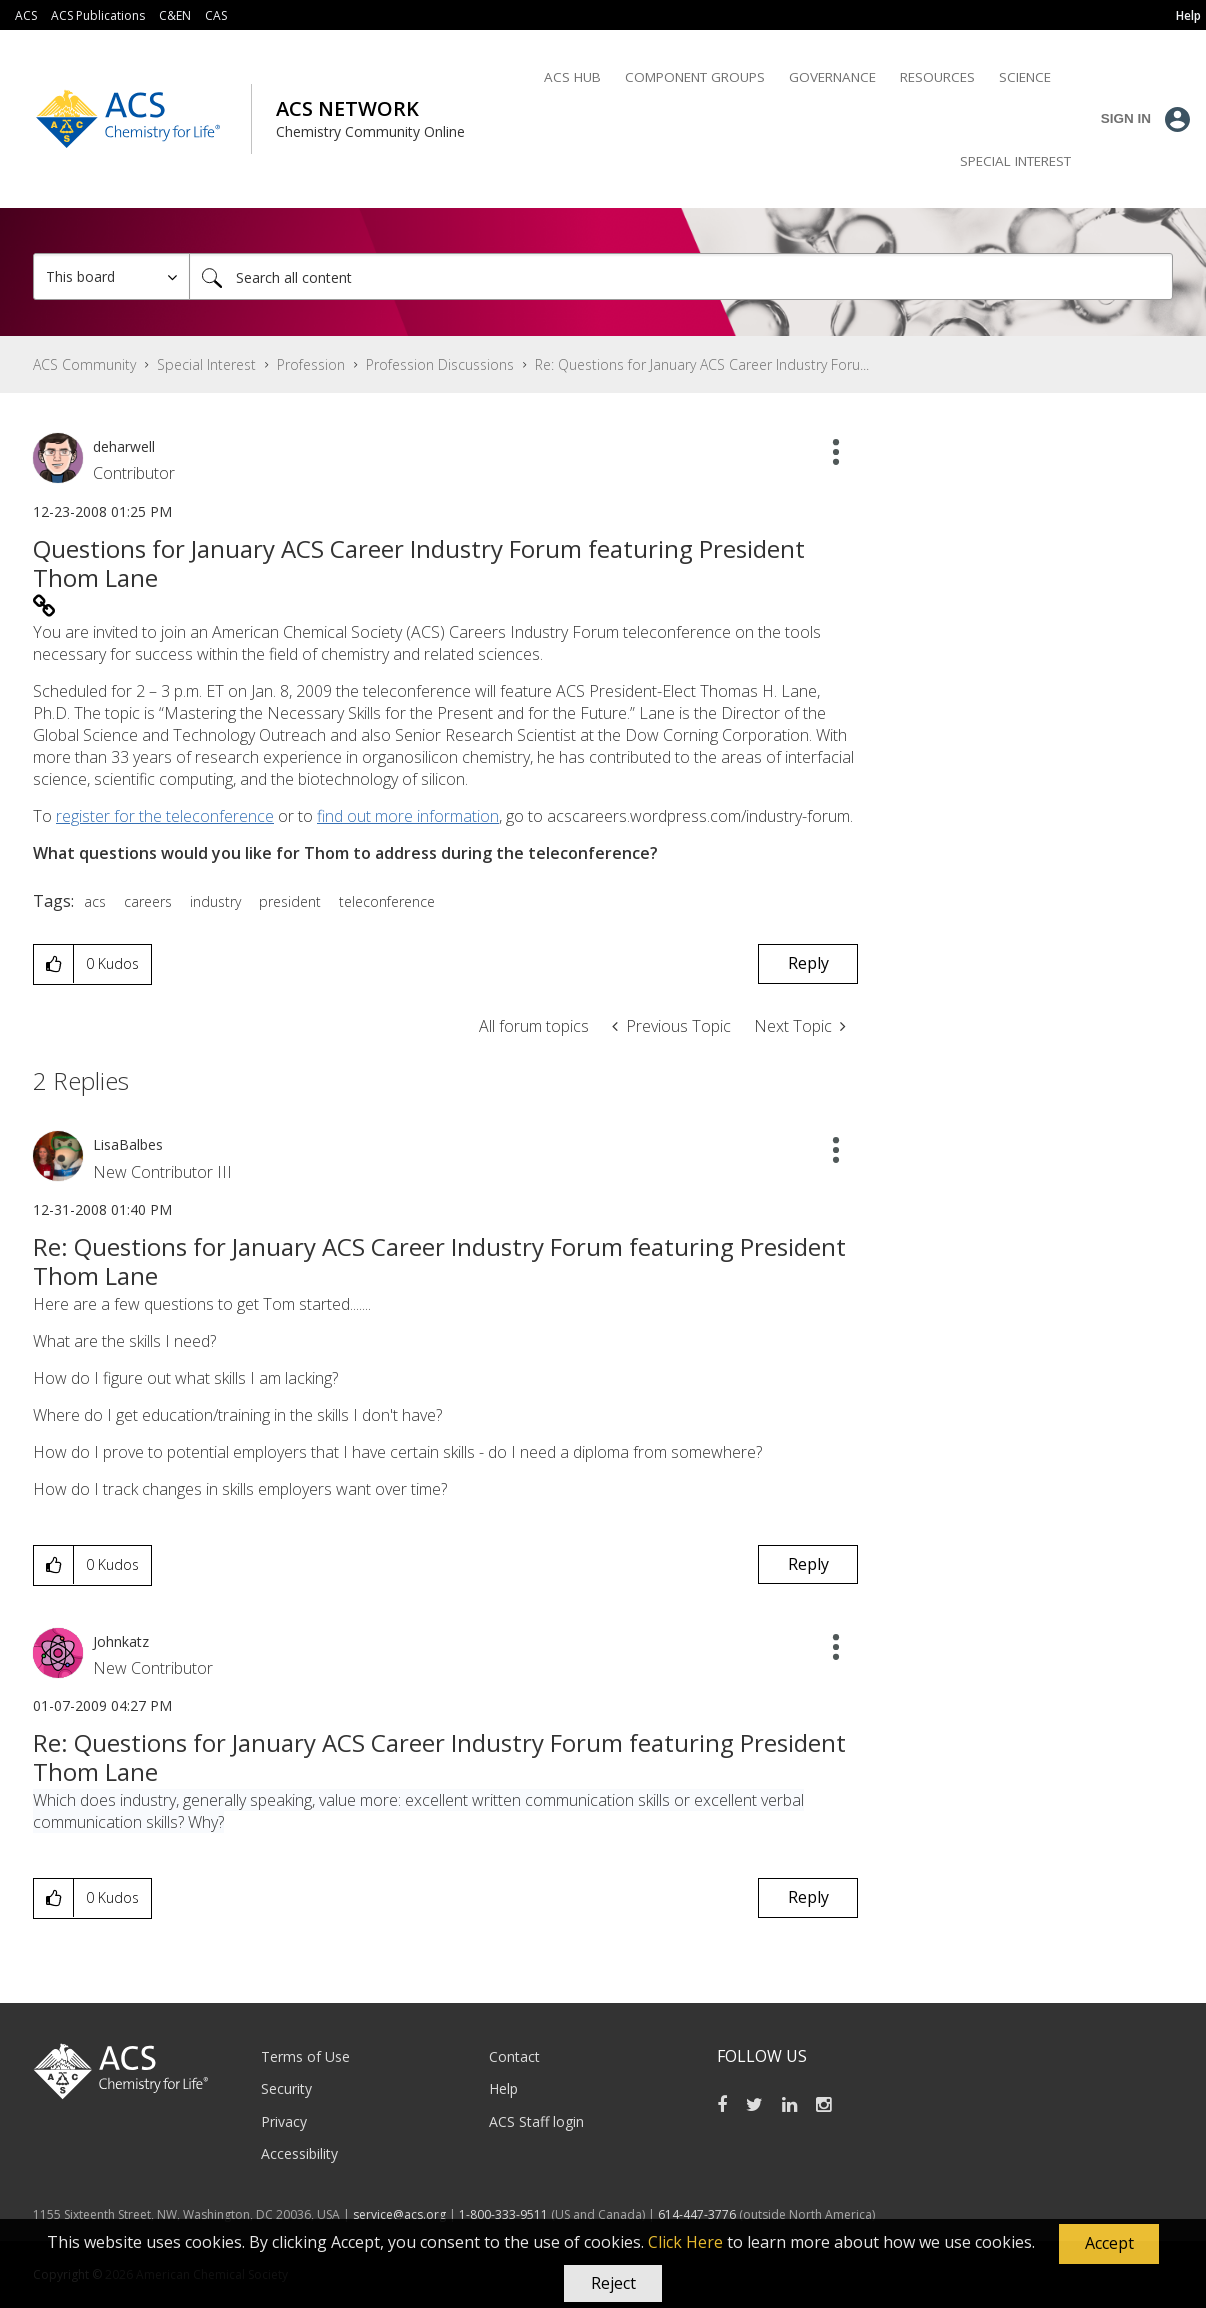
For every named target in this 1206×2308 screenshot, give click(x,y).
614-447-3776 (698, 2214)
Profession (311, 364)
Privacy (284, 2121)
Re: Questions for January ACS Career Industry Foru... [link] (702, 364)
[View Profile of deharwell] (124, 446)
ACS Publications (98, 15)
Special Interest (206, 364)
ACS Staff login (536, 2121)
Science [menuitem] (1025, 77)
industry (215, 901)
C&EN (175, 15)
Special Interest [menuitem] (1015, 161)
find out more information (408, 816)
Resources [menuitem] (937, 77)
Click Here (685, 2242)
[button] (1109, 2244)
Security (286, 2088)
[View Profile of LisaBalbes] (128, 1144)
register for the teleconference (165, 816)
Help (503, 2088)
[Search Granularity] (111, 276)
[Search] (681, 276)
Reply (808, 963)
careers (148, 901)
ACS (26, 15)
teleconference (387, 901)
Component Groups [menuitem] (695, 77)
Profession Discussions (440, 364)
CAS (216, 15)
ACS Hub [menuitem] (572, 77)
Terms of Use (305, 2056)
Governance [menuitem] (832, 77)
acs (95, 901)
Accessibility (299, 2153)
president (290, 901)
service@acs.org (399, 2214)
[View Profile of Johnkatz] (121, 1641)
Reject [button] (613, 2283)
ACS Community (84, 364)
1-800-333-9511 (503, 2214)
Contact (514, 2056)
